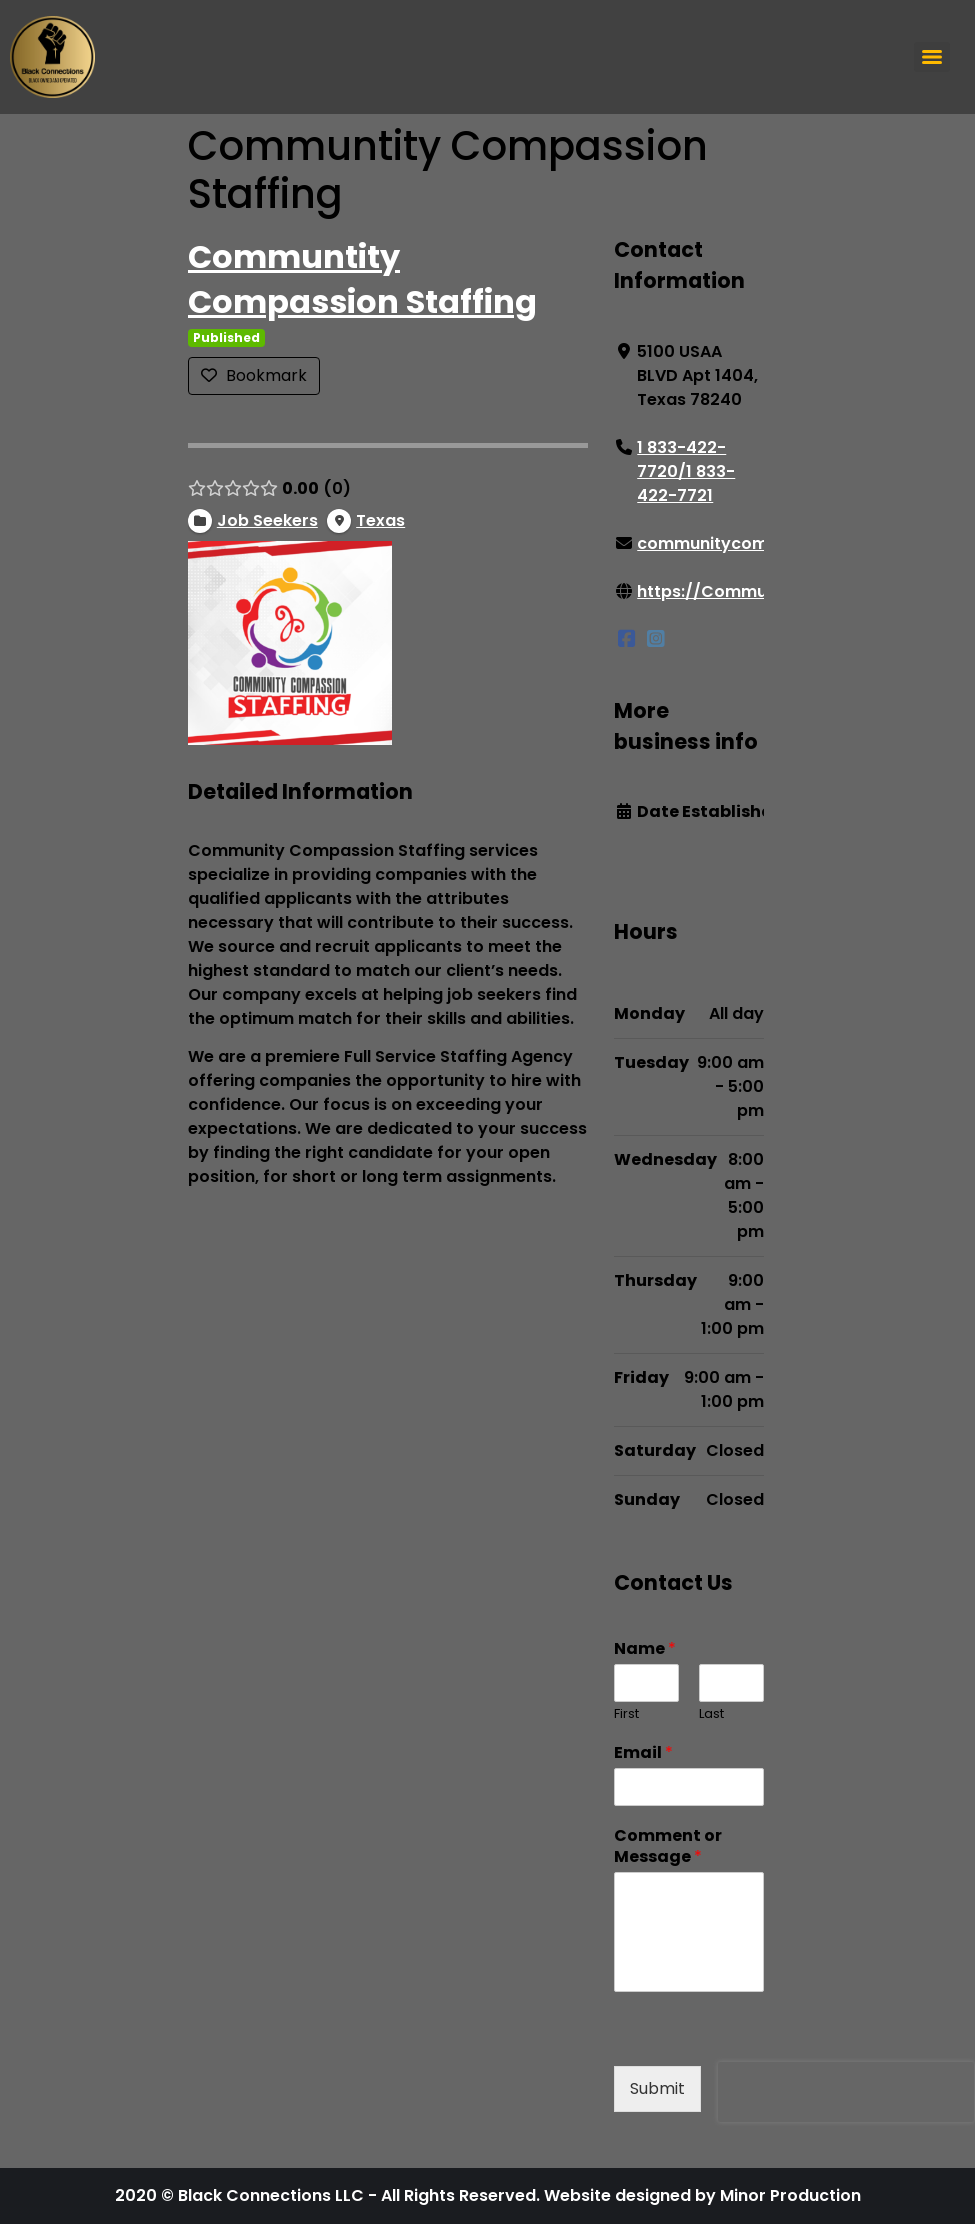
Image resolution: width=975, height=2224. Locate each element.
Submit (657, 2088)
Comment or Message (668, 1847)
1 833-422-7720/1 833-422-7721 (686, 471)
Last (711, 1714)
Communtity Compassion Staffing (362, 279)
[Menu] (932, 57)
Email (643, 1753)
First (626, 1714)
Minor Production (790, 2195)
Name (645, 1650)
